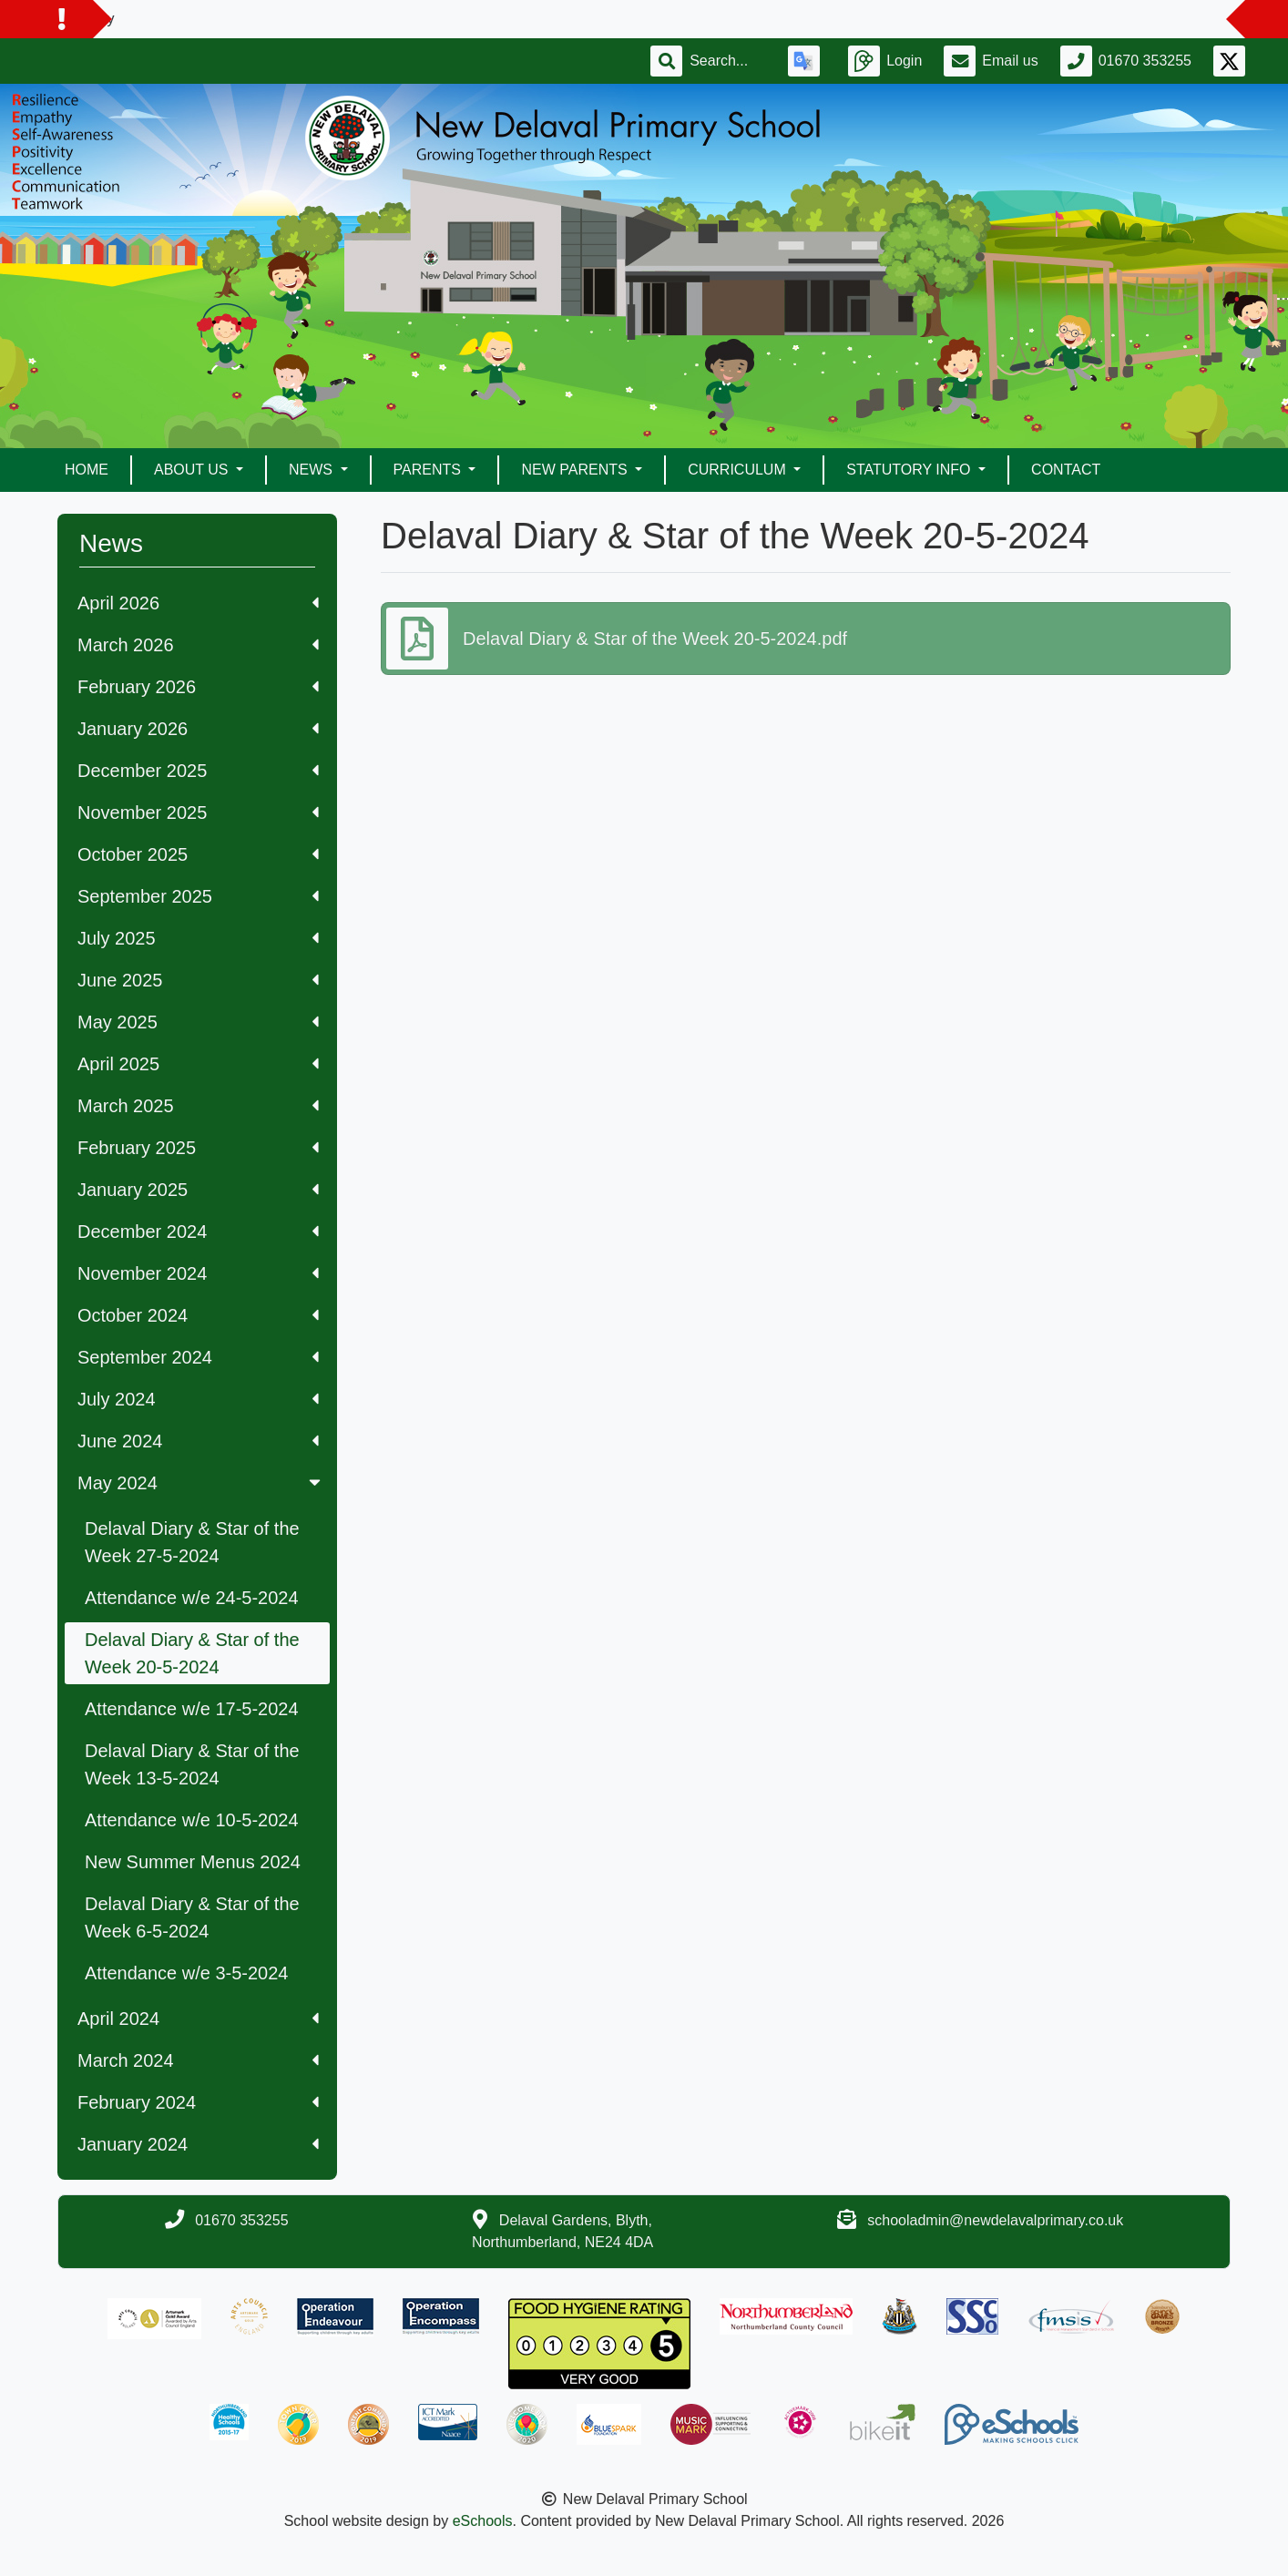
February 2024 (198, 2102)
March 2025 (198, 1106)
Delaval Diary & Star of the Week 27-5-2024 (192, 1542)
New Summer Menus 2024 (193, 1862)
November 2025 (198, 812)
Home (86, 469)
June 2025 (198, 980)
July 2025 (198, 938)
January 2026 (198, 729)
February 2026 (198, 687)
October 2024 (198, 1315)
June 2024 (198, 1441)
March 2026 (198, 645)
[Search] (727, 61)
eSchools (483, 2521)
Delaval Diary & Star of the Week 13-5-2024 (192, 1764)
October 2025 (198, 854)
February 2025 (198, 1148)
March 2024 (198, 2060)
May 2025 (198, 1022)
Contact (1065, 469)
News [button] (312, 469)
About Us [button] (193, 469)
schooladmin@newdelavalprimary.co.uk (995, 2220)
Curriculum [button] (739, 469)
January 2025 (198, 1190)
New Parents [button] (576, 469)
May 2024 (200, 1483)
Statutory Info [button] (910, 469)
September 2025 (198, 896)
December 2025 (198, 771)
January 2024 (198, 2144)
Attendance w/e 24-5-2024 (192, 1598)
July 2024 (198, 1399)
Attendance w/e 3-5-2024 (187, 1973)
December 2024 (198, 1232)
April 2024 (198, 2019)
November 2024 (198, 1273)
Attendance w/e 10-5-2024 (192, 1820)
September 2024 (198, 1357)
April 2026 (198, 603)
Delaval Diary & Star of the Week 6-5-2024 (192, 1917)
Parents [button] (429, 469)
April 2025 (198, 1064)
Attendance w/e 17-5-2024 (192, 1709)
